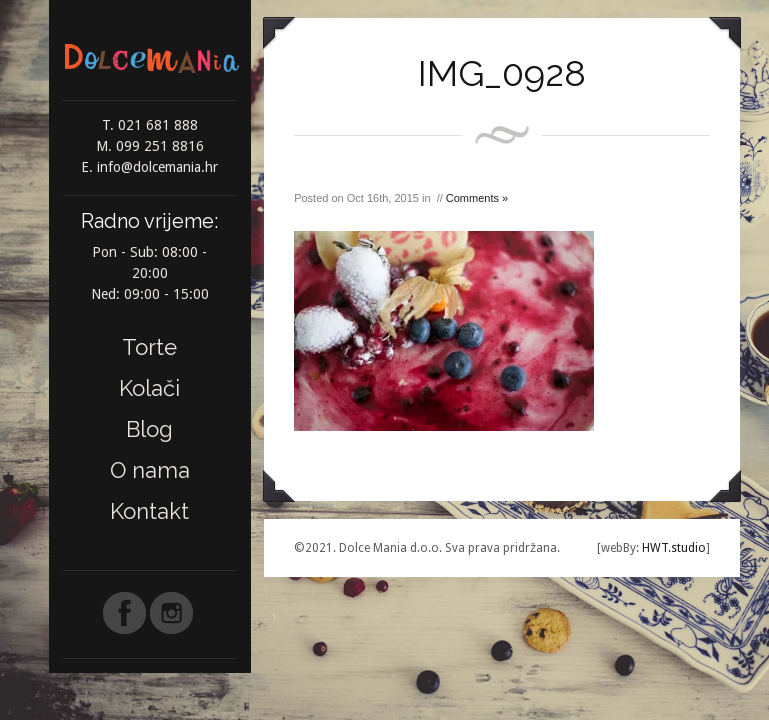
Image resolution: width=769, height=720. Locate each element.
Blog (149, 429)
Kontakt (149, 511)
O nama (150, 470)
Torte (149, 347)
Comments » (477, 198)
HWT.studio (672, 548)
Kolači (149, 388)
